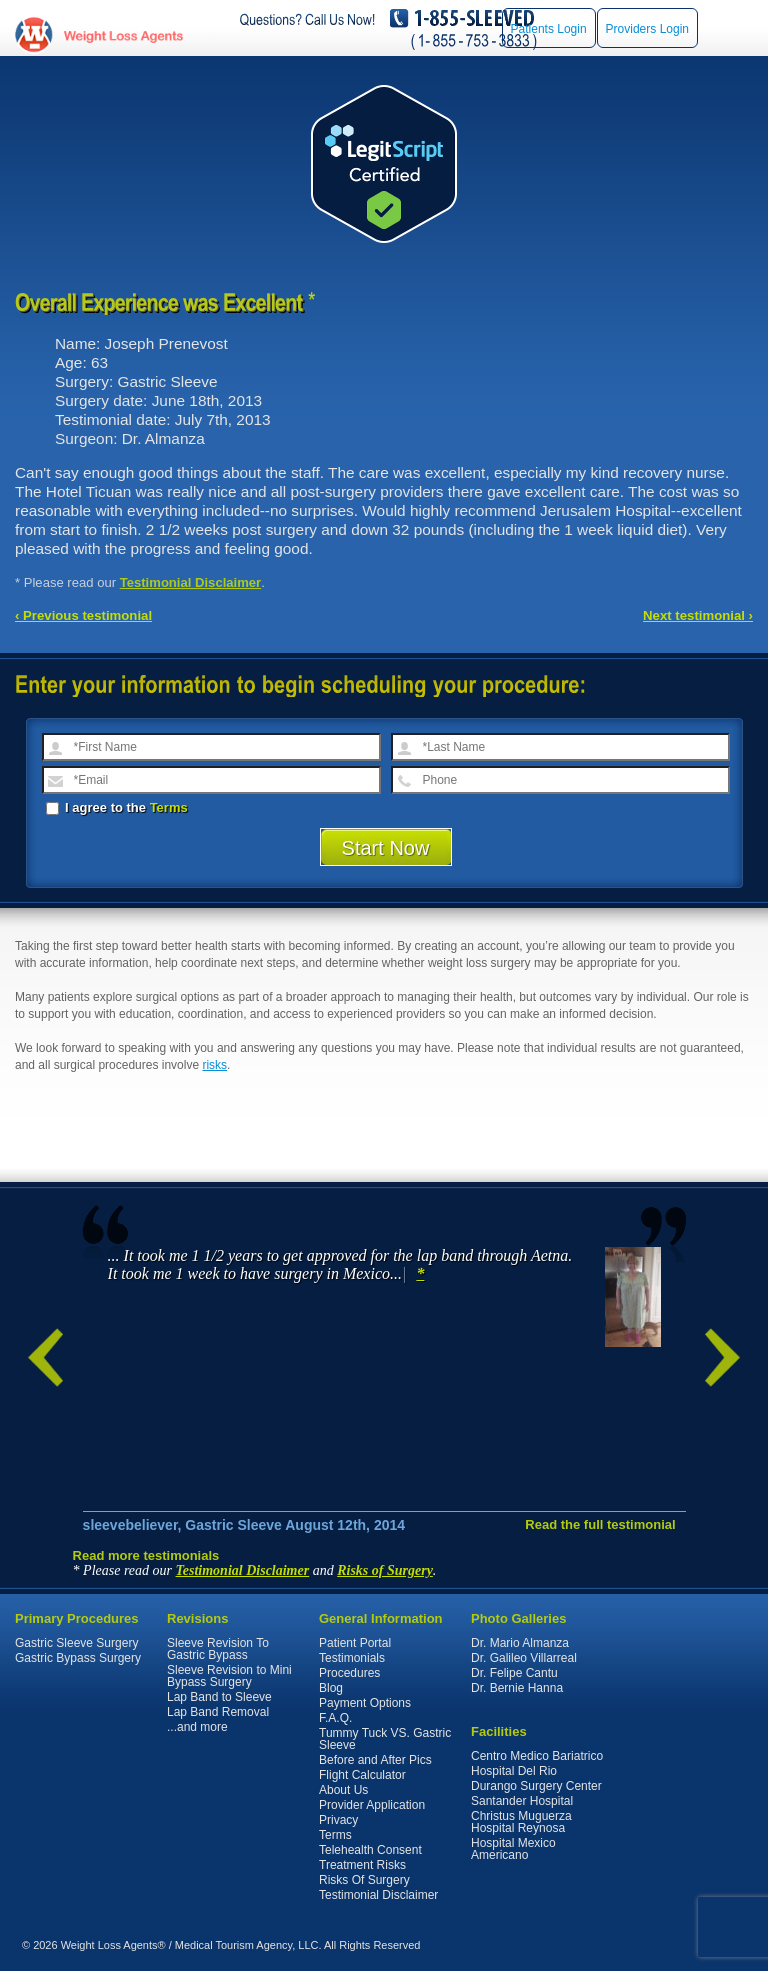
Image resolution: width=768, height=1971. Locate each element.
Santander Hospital (522, 1801)
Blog (331, 1688)
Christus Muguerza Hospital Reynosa (521, 1822)
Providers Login (647, 29)
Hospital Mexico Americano (513, 1849)
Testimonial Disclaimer (191, 582)
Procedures (349, 1673)
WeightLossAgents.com (123, 35)
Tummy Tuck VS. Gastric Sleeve (385, 1739)
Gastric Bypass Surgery (78, 1658)
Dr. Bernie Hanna (517, 1688)
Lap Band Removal (218, 1712)
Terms (169, 807)
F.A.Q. (335, 1718)
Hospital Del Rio (514, 1771)
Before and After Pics (375, 1760)
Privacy (338, 1820)
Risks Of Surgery (364, 1880)
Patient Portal (355, 1643)
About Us (343, 1790)
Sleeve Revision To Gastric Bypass (218, 1649)
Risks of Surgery (385, 1570)
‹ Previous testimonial (83, 615)
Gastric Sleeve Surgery (76, 1643)
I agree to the (117, 807)
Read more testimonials (146, 1555)
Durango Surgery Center (536, 1786)
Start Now (386, 848)
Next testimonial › (698, 615)
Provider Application (372, 1805)
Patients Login (549, 29)
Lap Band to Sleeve (219, 1697)
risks (214, 1065)
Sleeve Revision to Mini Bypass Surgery (229, 1676)
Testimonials (352, 1658)
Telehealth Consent (370, 1850)
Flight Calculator (362, 1775)
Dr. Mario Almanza (520, 1643)
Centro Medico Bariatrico (537, 1756)
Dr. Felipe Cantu (514, 1673)
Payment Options (365, 1703)
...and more (197, 1727)
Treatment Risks (362, 1865)
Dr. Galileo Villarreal (524, 1658)
